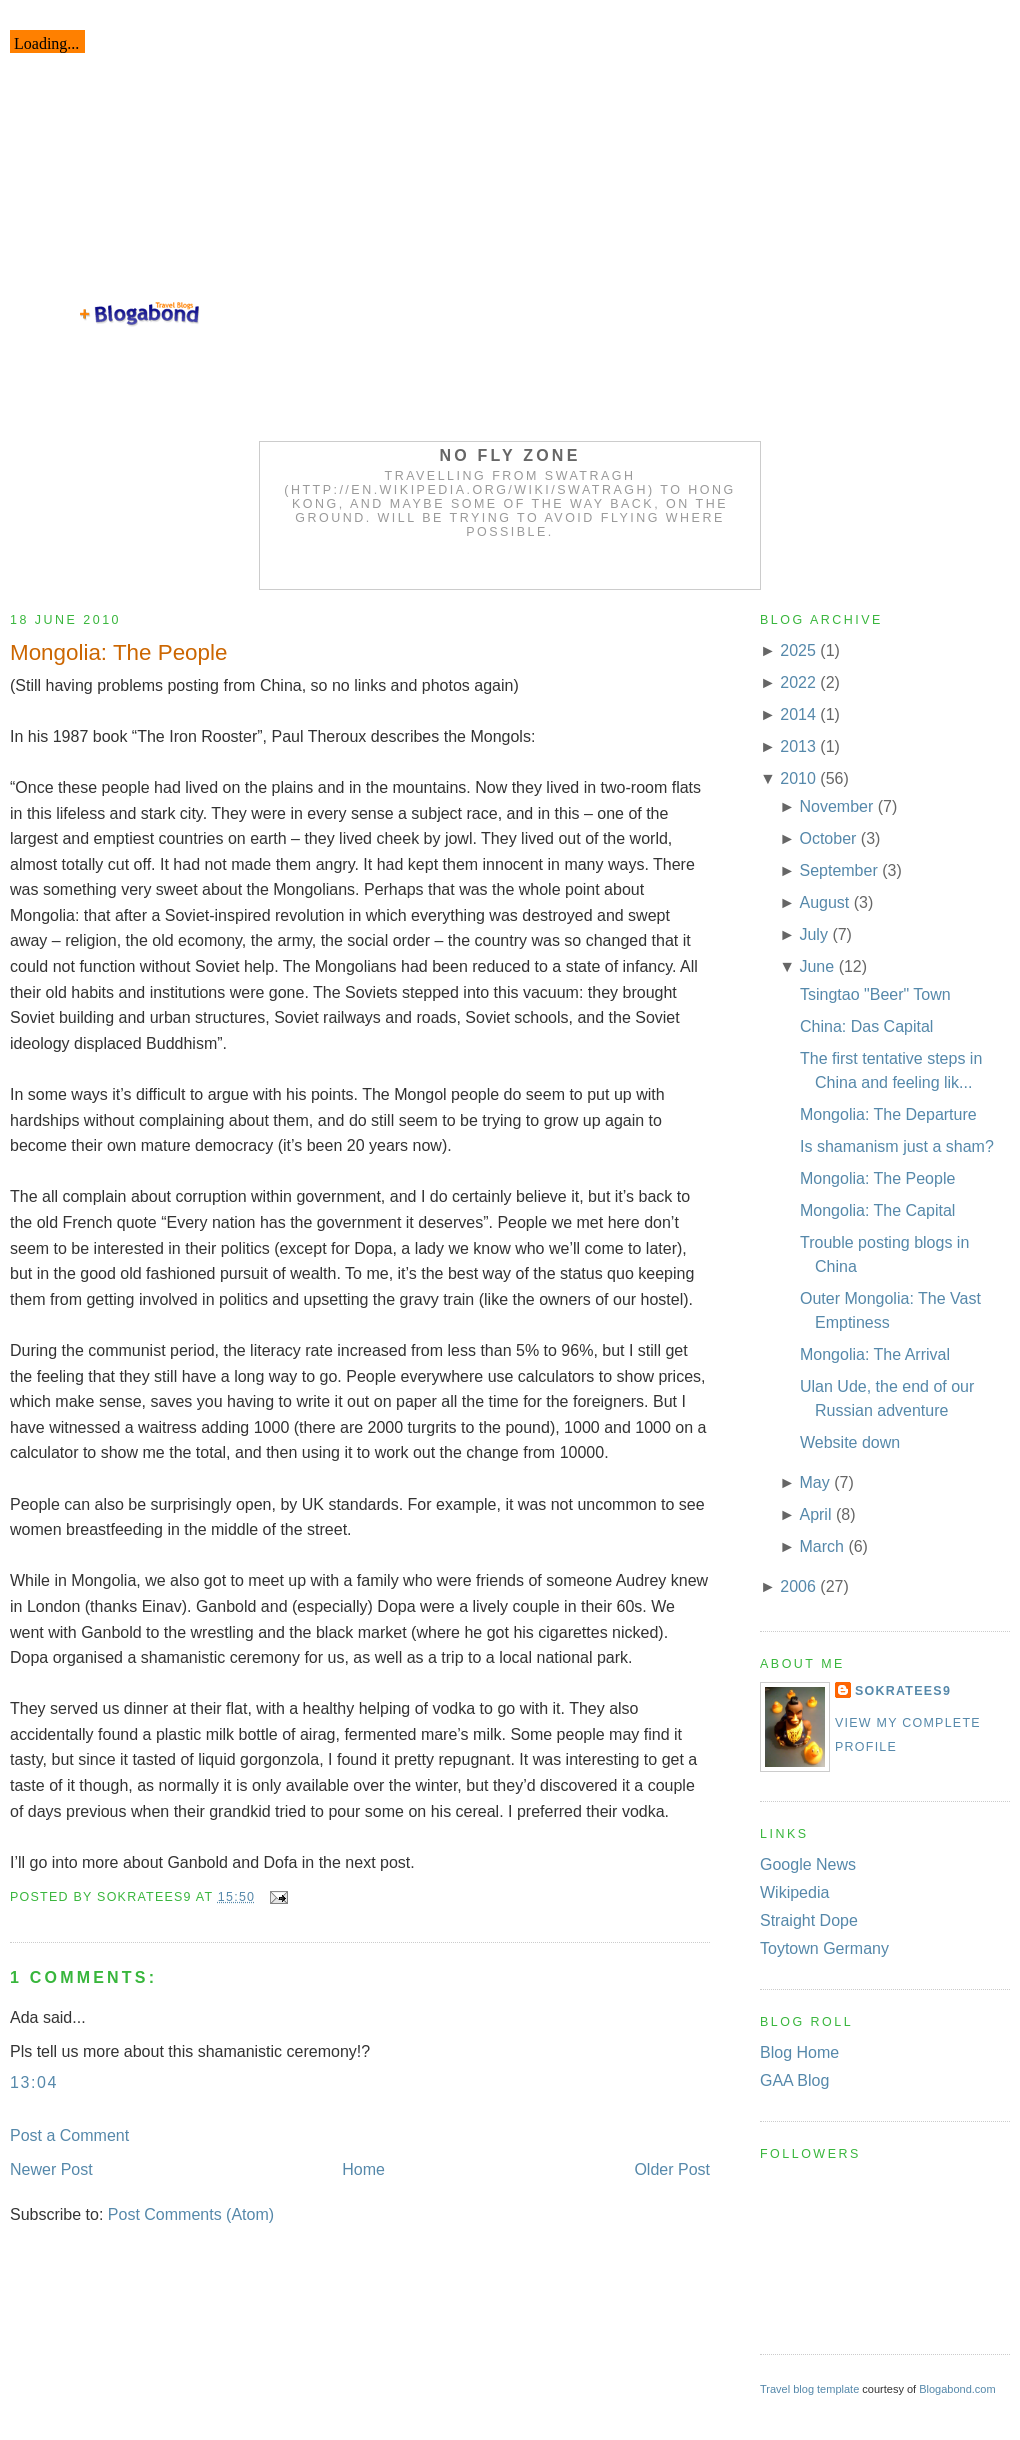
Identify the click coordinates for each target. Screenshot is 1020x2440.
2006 (798, 1586)
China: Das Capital (866, 1026)
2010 (798, 778)
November (836, 806)
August (824, 902)
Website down (850, 1442)
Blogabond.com (957, 2389)
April (815, 1514)
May (814, 1482)
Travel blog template (809, 2389)
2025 (798, 650)
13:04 (34, 2082)
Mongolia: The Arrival (875, 1354)
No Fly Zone (510, 455)
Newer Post (51, 2169)
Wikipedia (794, 1892)
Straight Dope (809, 1920)
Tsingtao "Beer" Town (875, 994)
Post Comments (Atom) (191, 2214)
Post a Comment (69, 2135)
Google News (808, 1864)
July (813, 934)
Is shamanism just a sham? (897, 1146)
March (821, 1546)
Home (363, 2169)
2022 (798, 682)
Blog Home (799, 2052)
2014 (798, 714)
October (827, 838)
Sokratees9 (903, 1691)
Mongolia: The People (118, 652)
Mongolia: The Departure (888, 1114)
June (816, 966)
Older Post (672, 2169)
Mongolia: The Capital (877, 1210)
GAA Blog (794, 2080)
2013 (798, 746)
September (838, 870)
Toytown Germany (824, 1948)
